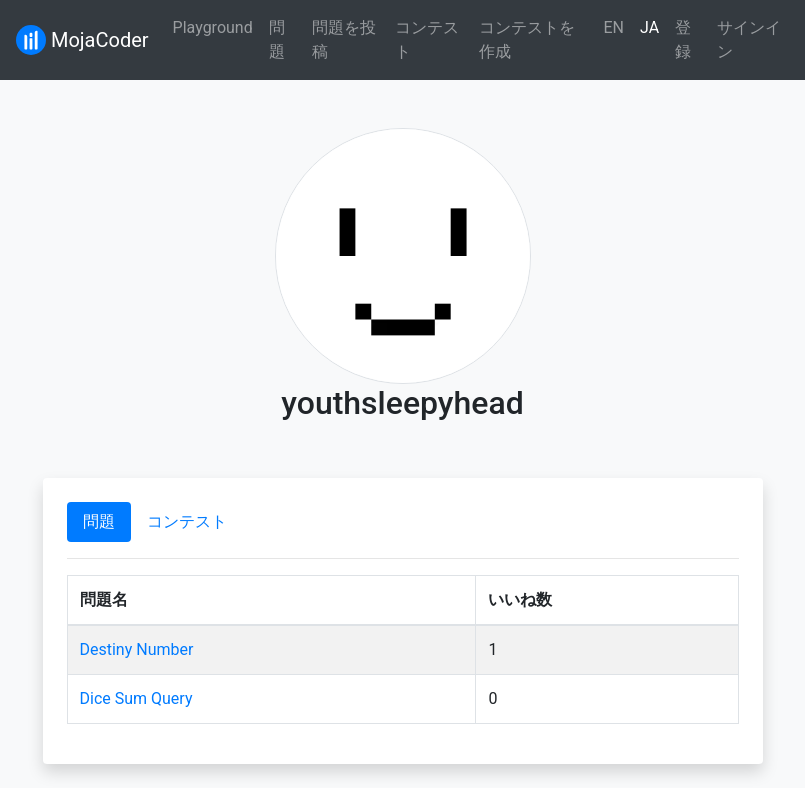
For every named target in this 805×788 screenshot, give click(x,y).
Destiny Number (137, 649)
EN (613, 27)
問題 (277, 39)
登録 (683, 39)
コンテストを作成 (527, 39)
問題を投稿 (344, 39)
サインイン (749, 39)
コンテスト (427, 39)
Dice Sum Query (136, 698)
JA (649, 27)
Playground (213, 27)
